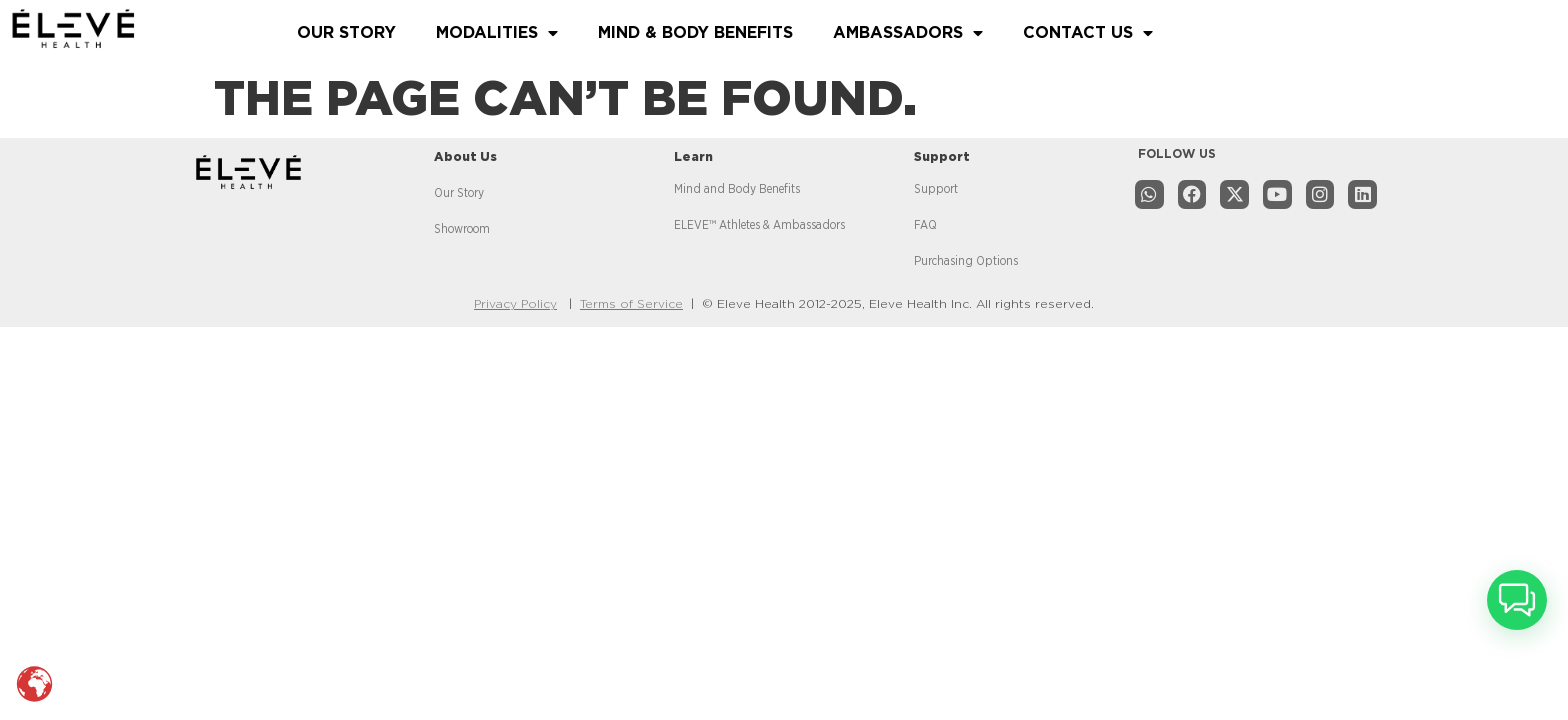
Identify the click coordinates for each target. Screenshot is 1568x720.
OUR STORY (346, 33)
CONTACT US (1088, 33)
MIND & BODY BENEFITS (695, 33)
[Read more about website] (138, 28)
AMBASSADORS (908, 33)
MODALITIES (497, 33)
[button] (1517, 600)
